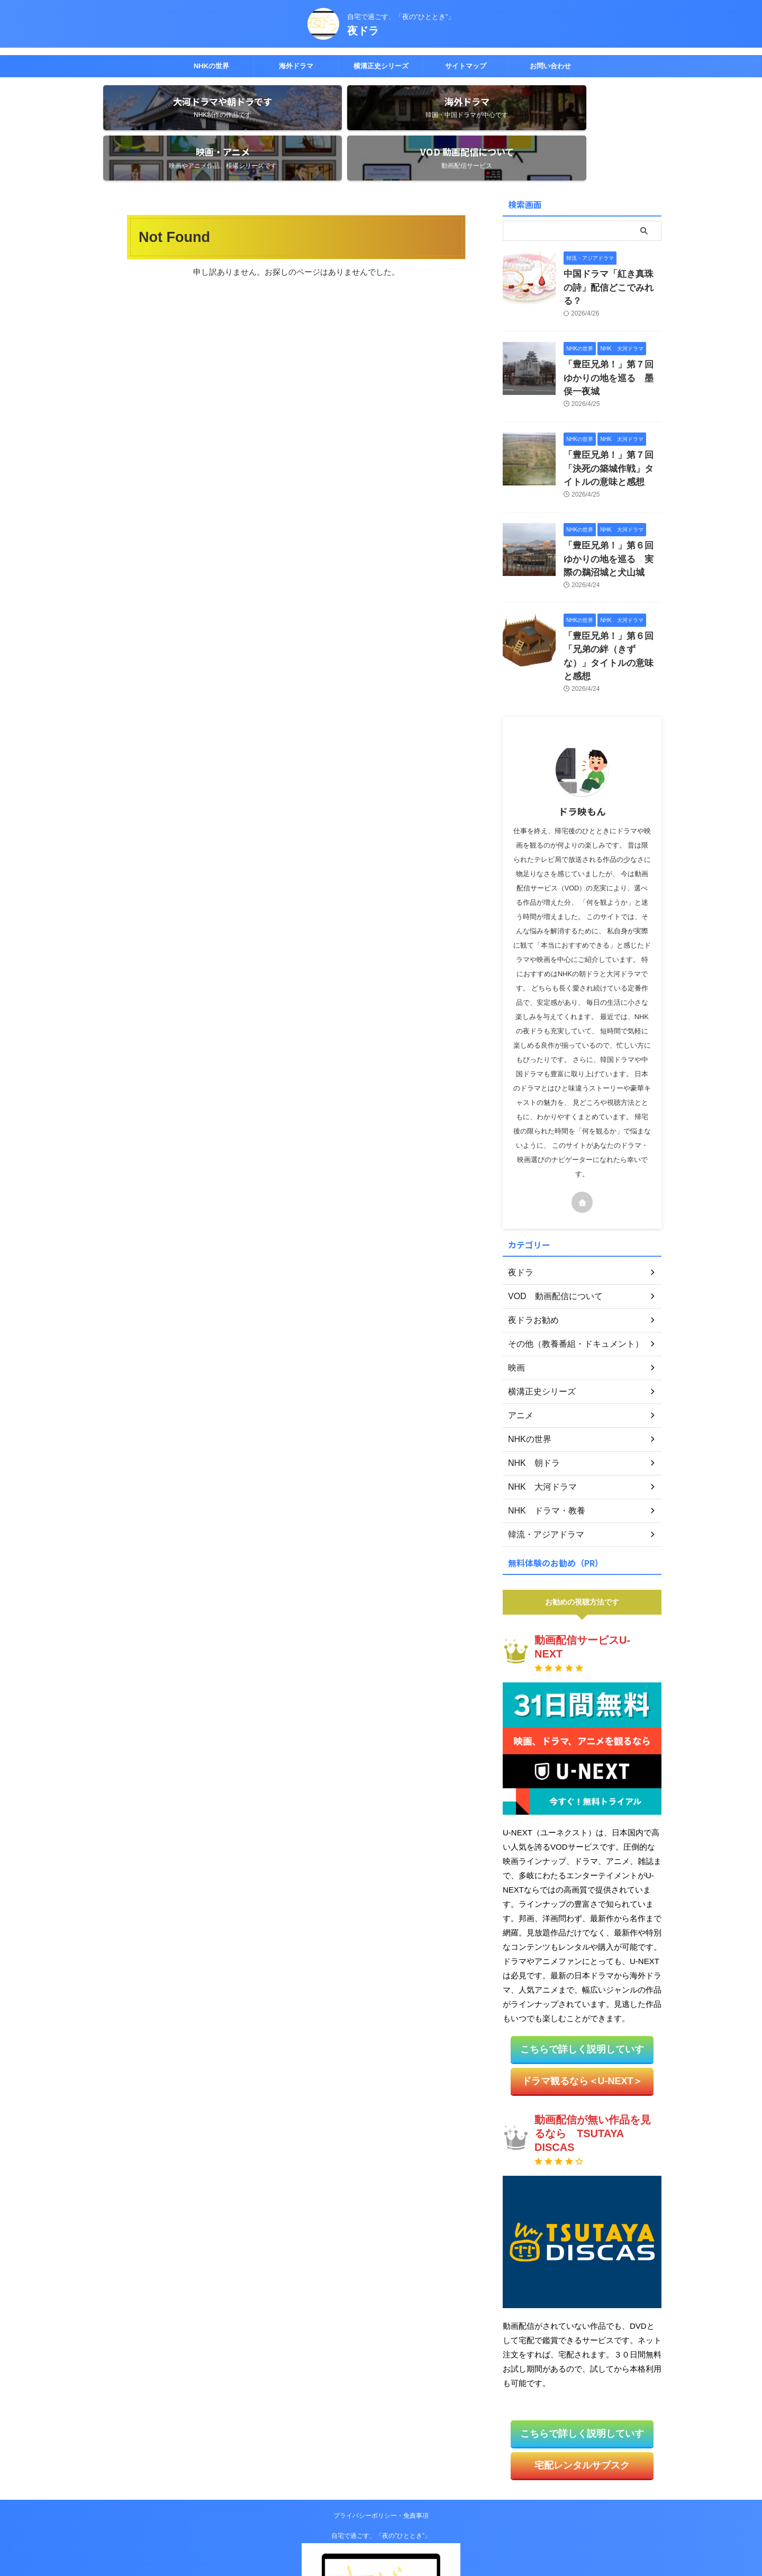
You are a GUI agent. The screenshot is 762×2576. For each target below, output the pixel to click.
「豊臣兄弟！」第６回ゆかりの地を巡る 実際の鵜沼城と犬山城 (612, 481)
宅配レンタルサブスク (582, 2361)
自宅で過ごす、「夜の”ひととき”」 (381, 2431)
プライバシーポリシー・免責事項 (381, 2411)
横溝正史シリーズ (381, 66)
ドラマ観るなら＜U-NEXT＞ (582, 1980)
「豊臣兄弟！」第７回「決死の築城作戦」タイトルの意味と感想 (612, 396)
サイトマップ (465, 66)
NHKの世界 (211, 66)
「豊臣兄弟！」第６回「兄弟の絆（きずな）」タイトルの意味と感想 (612, 567)
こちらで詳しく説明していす (582, 1950)
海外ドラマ (296, 66)
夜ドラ (363, 31)
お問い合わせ (550, 66)
